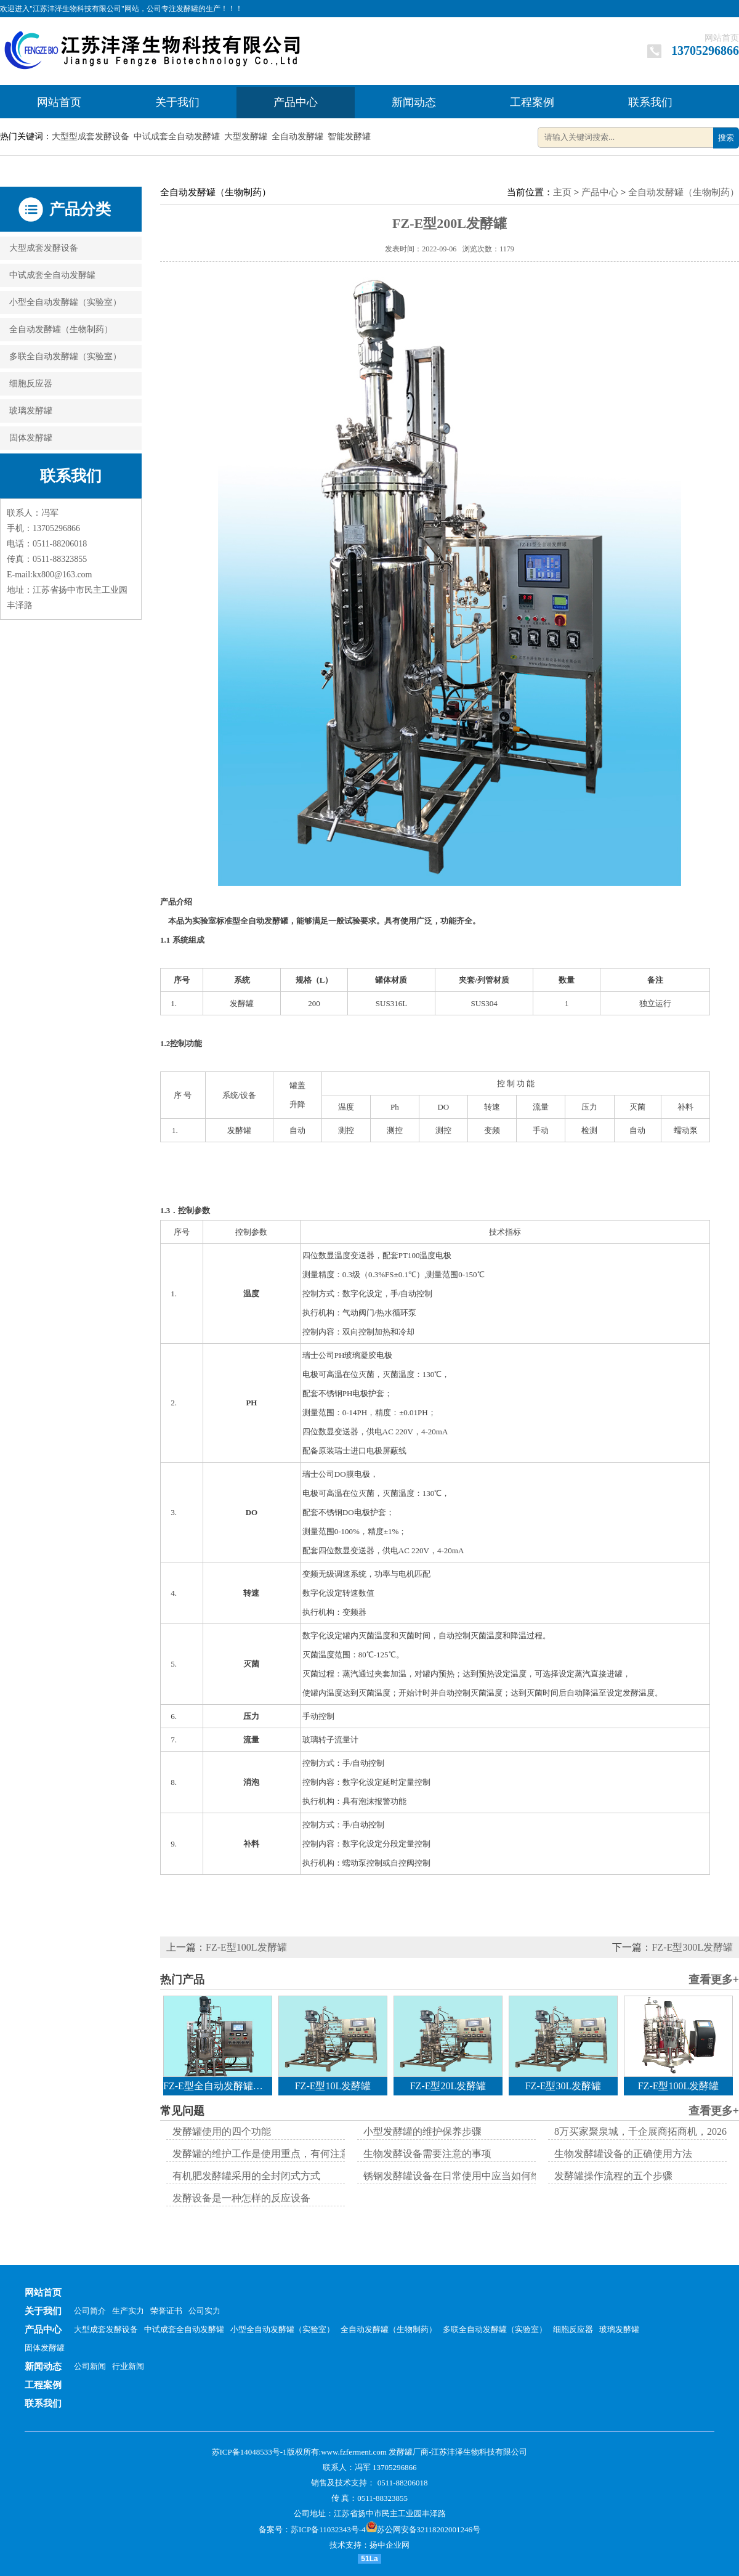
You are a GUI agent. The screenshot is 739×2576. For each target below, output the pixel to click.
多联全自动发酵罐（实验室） (65, 356)
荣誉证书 (166, 2310)
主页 (562, 192)
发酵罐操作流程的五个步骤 (613, 2176)
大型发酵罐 (245, 136)
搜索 (726, 137)
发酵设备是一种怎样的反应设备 (241, 2198)
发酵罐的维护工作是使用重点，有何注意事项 (271, 2153)
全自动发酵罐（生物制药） (61, 329)
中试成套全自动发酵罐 (177, 136)
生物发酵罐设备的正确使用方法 (623, 2153)
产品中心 (295, 102)
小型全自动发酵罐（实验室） (65, 302)
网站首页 (722, 38)
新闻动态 (414, 102)
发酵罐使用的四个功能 (221, 2131)
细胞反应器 (30, 383)
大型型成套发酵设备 (90, 136)
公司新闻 (90, 2366)
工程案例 (532, 102)
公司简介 (90, 2310)
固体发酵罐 (30, 437)
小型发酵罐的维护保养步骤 (422, 2131)
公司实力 (204, 2310)
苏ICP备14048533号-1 (249, 2451)
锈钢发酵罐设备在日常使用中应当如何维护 (457, 2176)
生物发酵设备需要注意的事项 (427, 2153)
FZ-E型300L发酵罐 (692, 1947)
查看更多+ (714, 1979)
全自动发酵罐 (297, 136)
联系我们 (650, 102)
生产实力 (128, 2310)
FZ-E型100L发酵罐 (246, 1947)
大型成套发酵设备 (43, 248)
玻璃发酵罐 (30, 410)
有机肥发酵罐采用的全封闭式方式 (246, 2176)
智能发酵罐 (349, 136)
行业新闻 (128, 2366)
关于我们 (177, 102)
